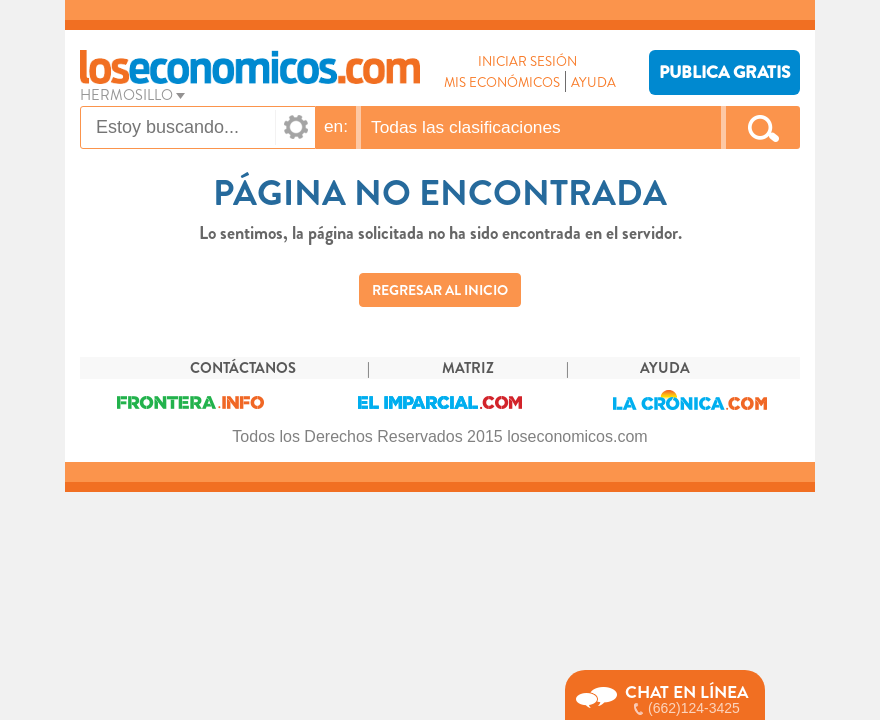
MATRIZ (468, 368)
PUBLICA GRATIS (724, 72)
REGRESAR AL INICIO (440, 290)
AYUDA (593, 82)
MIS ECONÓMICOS (502, 82)
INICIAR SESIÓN (527, 61)
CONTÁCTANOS (243, 368)
